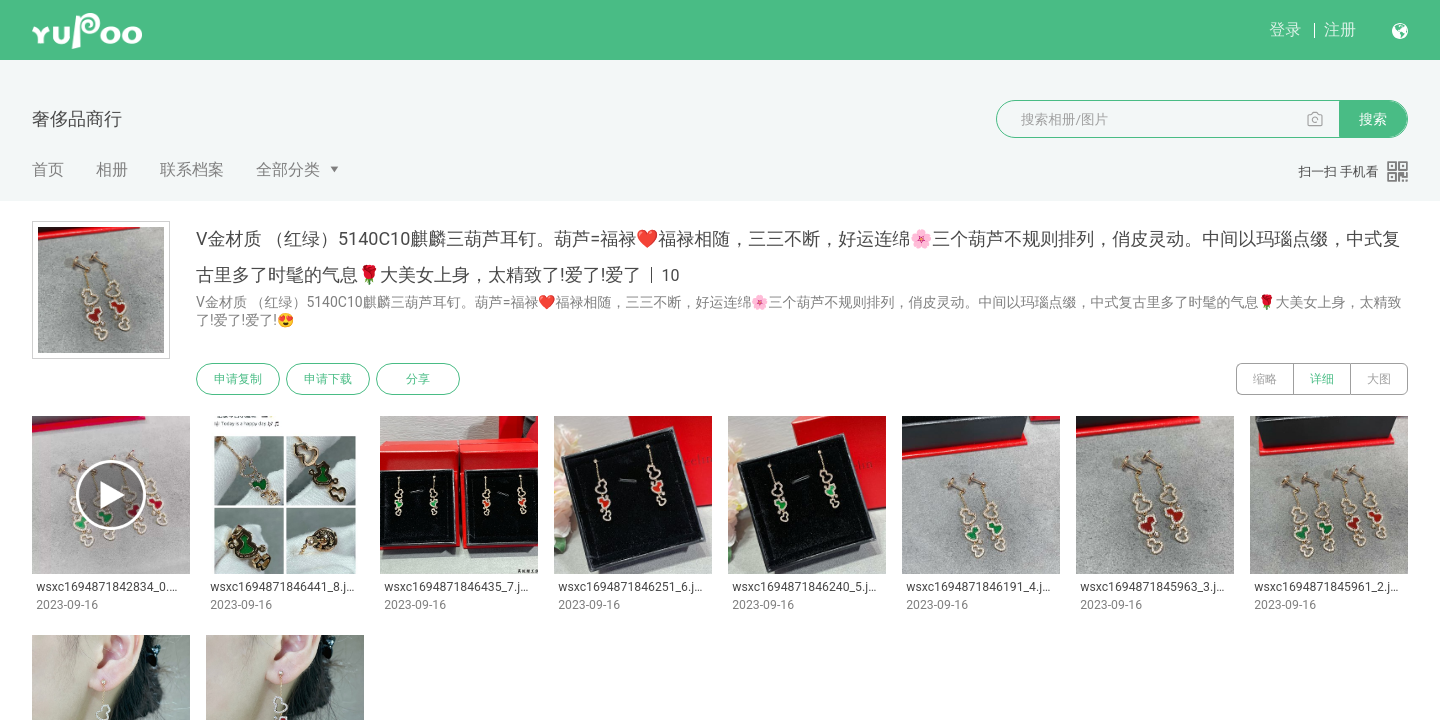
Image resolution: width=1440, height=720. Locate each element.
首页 (48, 169)
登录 (1285, 29)
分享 (418, 379)
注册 (1340, 29)
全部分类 (288, 169)
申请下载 (328, 379)
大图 (1379, 379)
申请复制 (238, 379)
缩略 (1265, 379)
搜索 (1373, 119)
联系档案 (192, 169)
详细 (1322, 379)
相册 (112, 169)
